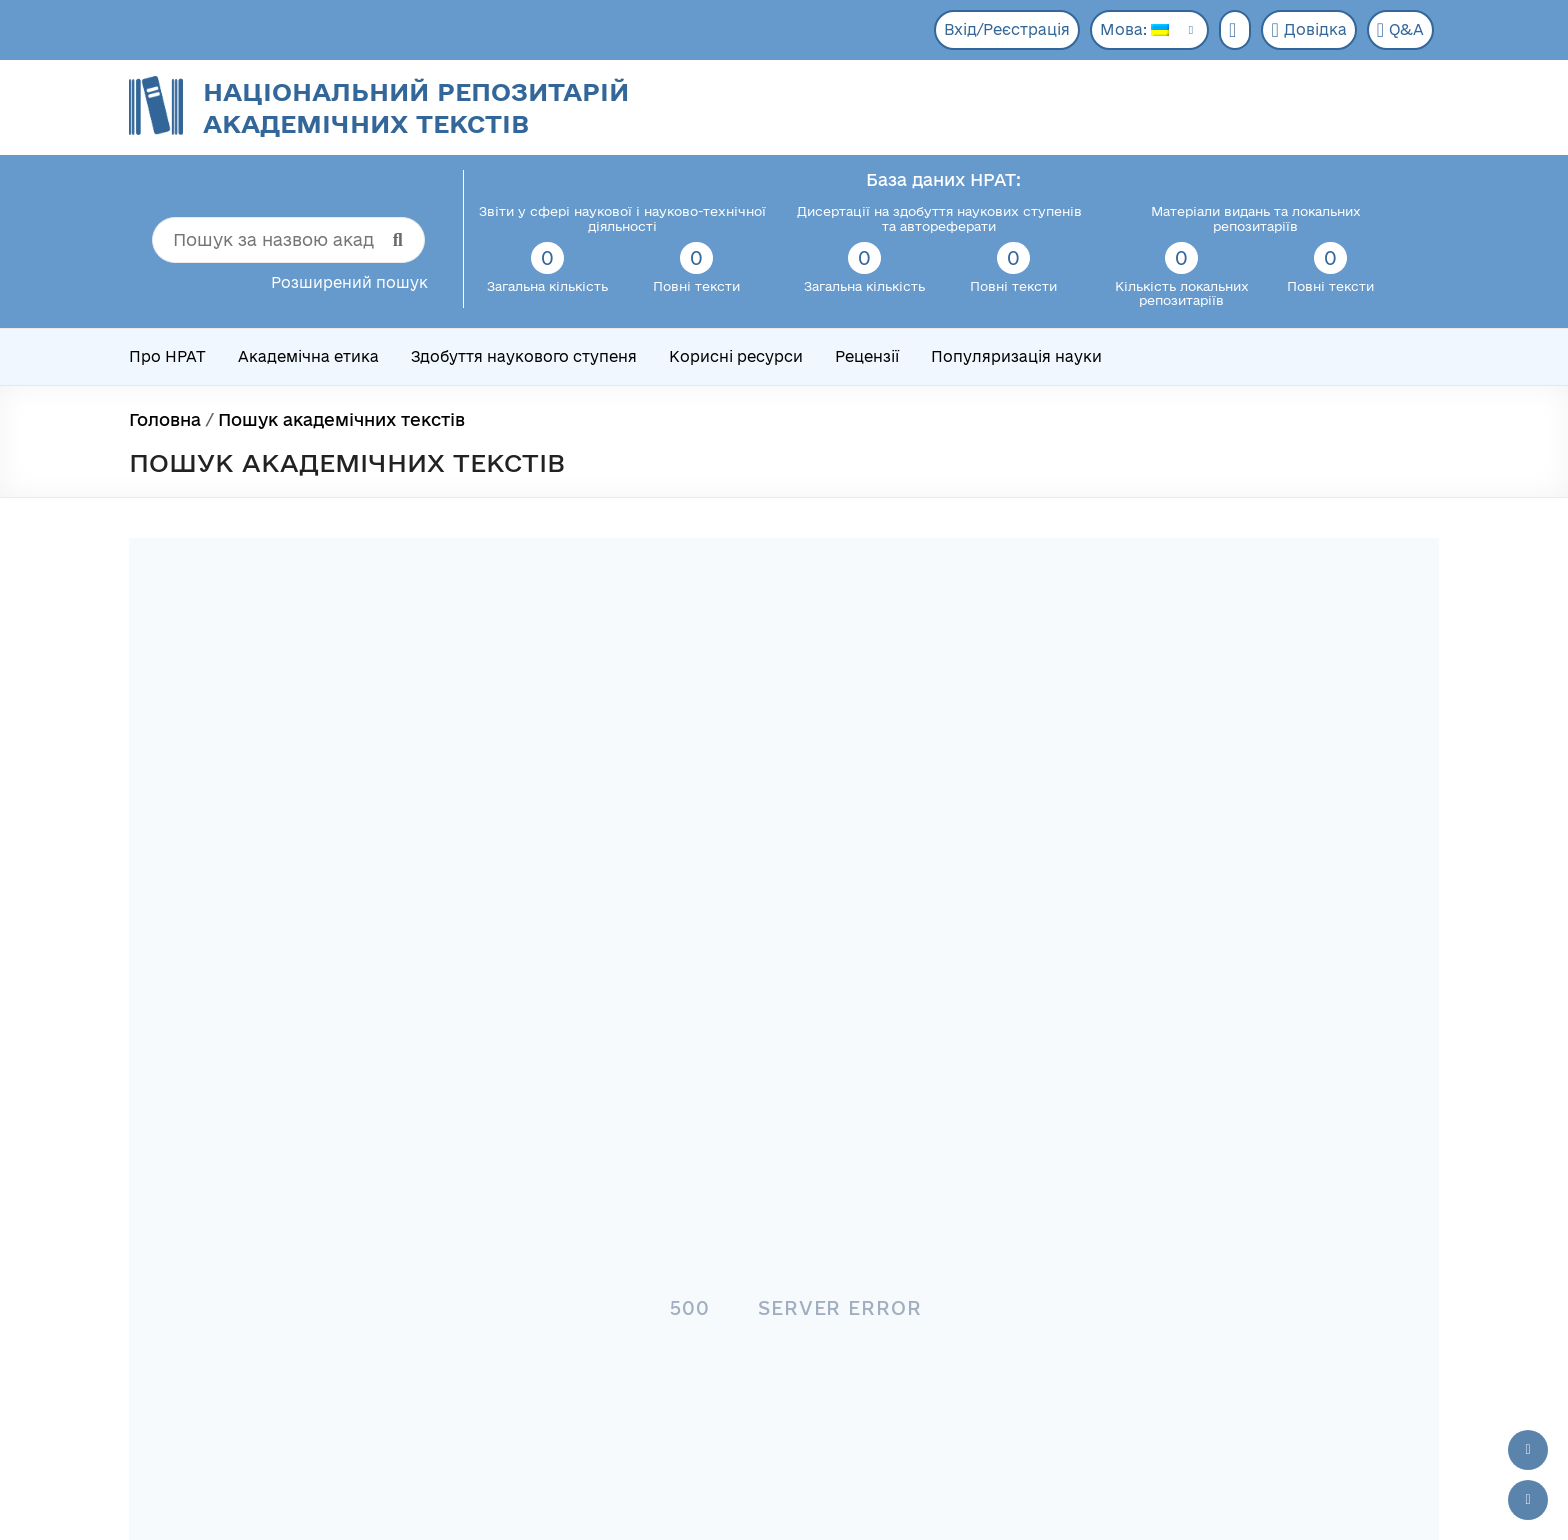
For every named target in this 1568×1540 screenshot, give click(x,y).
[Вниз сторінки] (1528, 1500)
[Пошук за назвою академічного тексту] (288, 240)
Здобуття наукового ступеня (524, 356)
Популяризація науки (1016, 356)
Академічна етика (308, 356)
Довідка (1308, 30)
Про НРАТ (167, 356)
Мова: (1134, 29)
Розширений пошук (349, 282)
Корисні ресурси (736, 356)
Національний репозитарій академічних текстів (416, 107)
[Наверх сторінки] (1528, 1450)
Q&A (1400, 30)
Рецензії (867, 356)
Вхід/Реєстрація (1007, 29)
